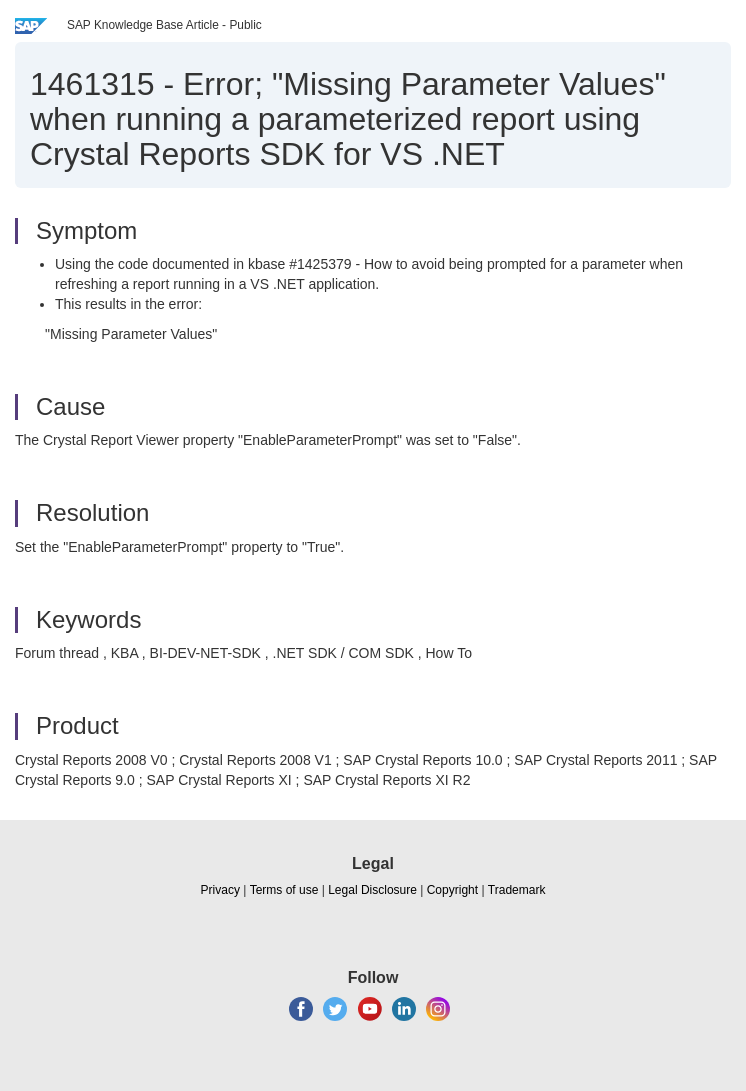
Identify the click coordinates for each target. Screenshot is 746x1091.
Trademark (517, 890)
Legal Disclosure (372, 890)
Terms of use (284, 890)
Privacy (220, 890)
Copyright (452, 890)
